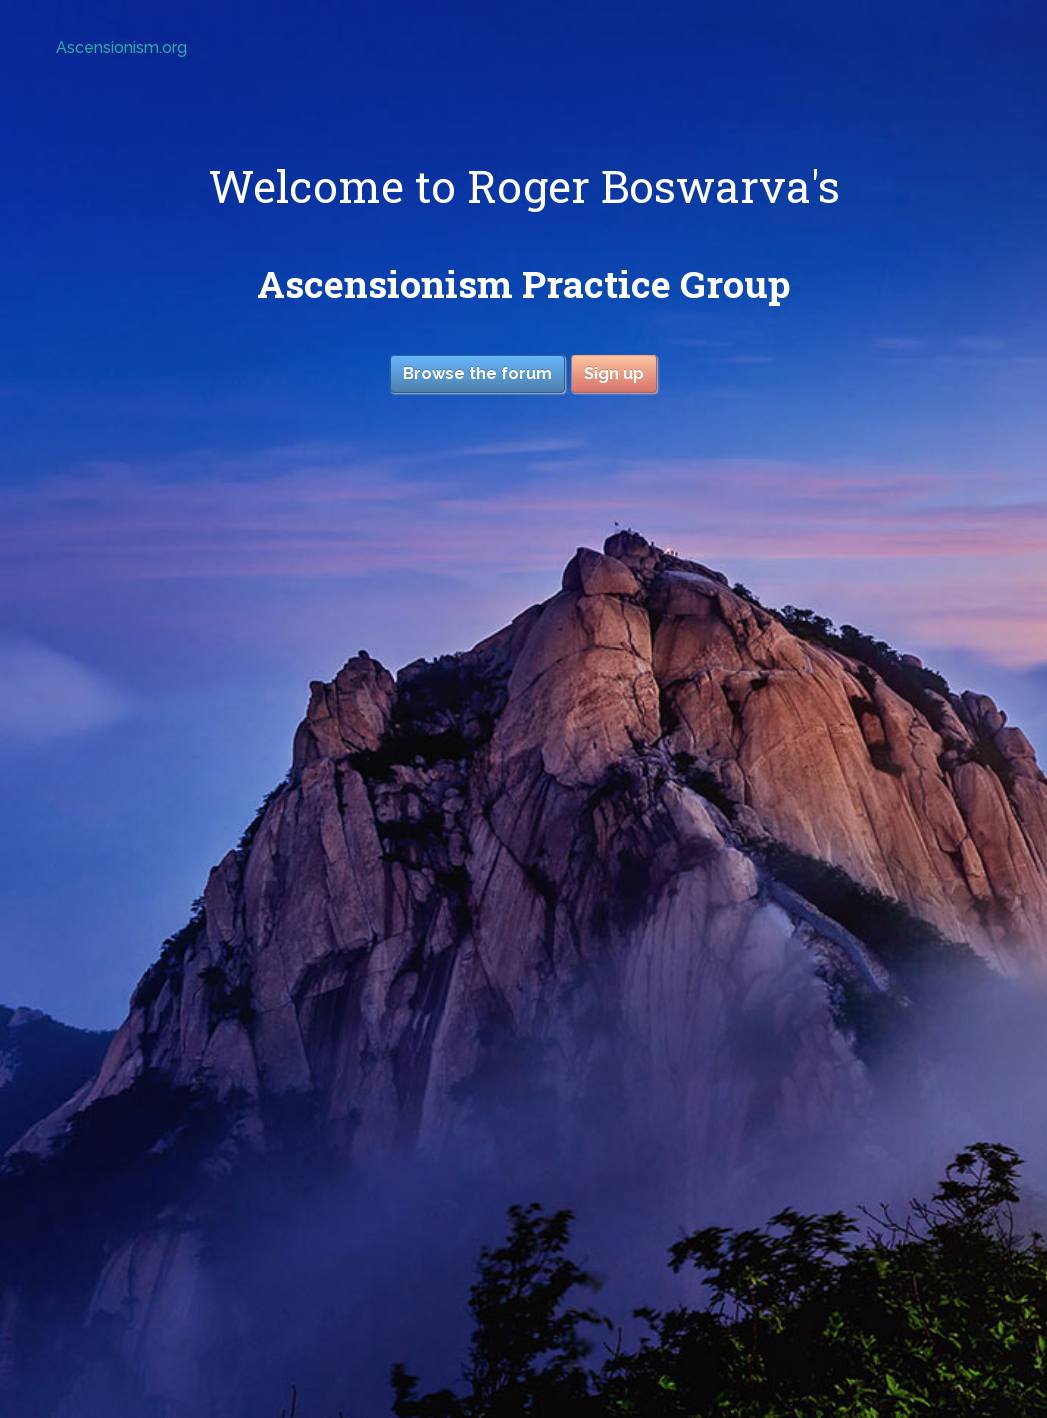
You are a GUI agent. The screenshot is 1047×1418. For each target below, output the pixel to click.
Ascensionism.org (121, 47)
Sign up (614, 373)
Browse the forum (477, 373)
